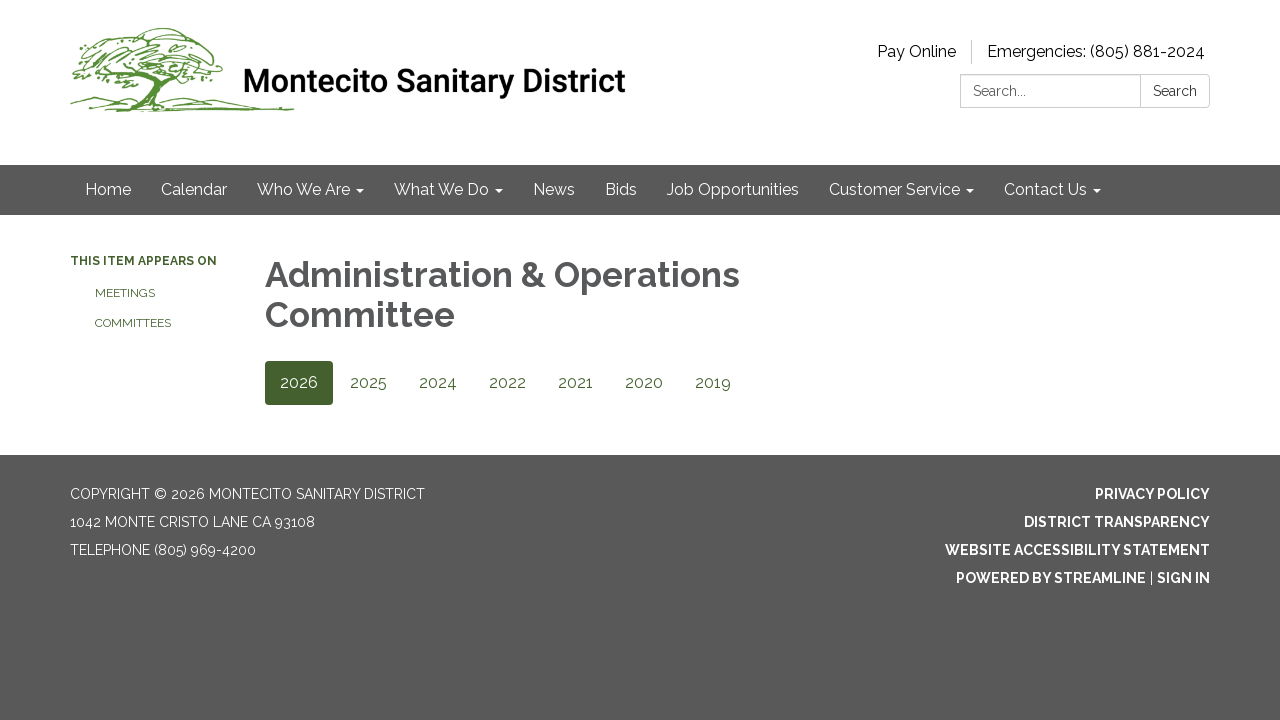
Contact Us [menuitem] (1045, 189)
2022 (507, 382)
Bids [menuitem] (621, 189)
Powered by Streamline (1051, 578)
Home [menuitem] (108, 189)
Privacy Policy (1152, 494)
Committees (133, 323)
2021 (575, 382)
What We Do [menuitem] (441, 189)
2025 (368, 382)
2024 (438, 382)
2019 (713, 382)
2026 (299, 382)
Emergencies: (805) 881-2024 (1096, 51)
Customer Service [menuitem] (894, 189)
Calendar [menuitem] (194, 189)
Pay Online (916, 51)
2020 (644, 382)
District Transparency (1117, 522)
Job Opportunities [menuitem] (733, 189)
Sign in (1183, 578)
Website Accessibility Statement (1077, 550)
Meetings (125, 293)
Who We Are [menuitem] (303, 189)
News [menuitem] (554, 189)
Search (1175, 91)
